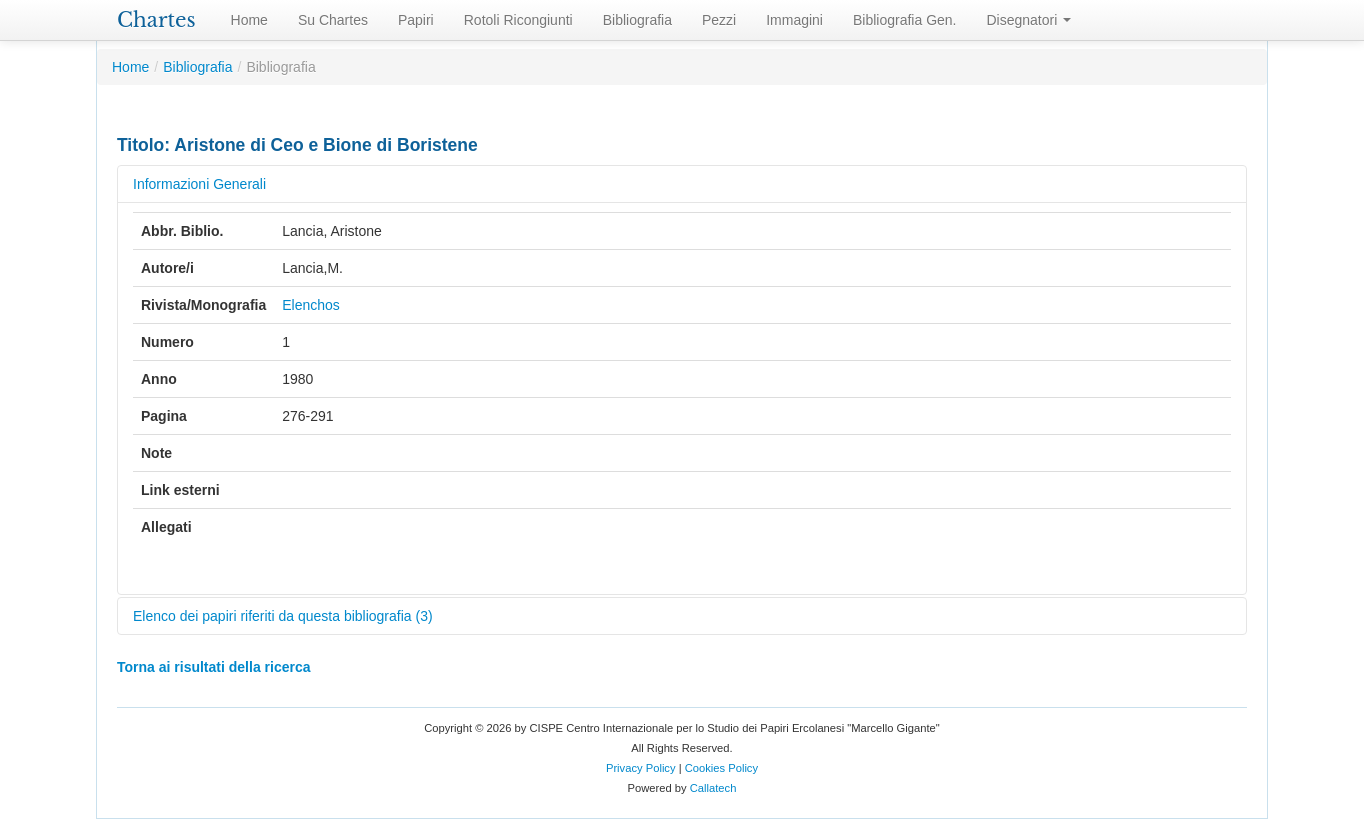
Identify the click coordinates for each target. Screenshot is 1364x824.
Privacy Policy (641, 768)
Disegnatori (1029, 20)
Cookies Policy (721, 768)
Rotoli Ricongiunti (518, 20)
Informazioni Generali (199, 184)
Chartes (156, 20)
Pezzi (719, 20)
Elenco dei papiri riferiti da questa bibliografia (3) (283, 616)
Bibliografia (637, 20)
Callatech (713, 788)
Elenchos (311, 305)
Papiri (416, 20)
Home (249, 20)
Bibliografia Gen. (905, 20)
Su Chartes (333, 20)
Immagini (794, 20)
